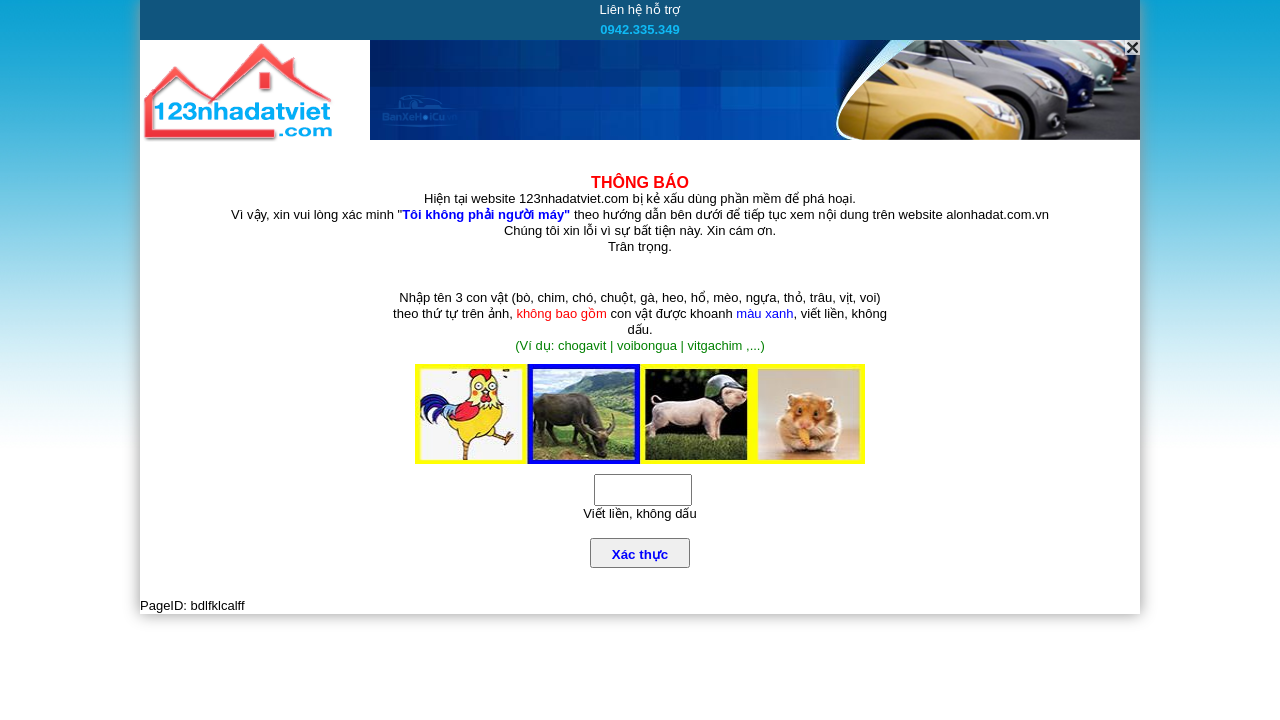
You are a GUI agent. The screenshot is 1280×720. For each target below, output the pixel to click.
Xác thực (640, 554)
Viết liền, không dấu (639, 513)
